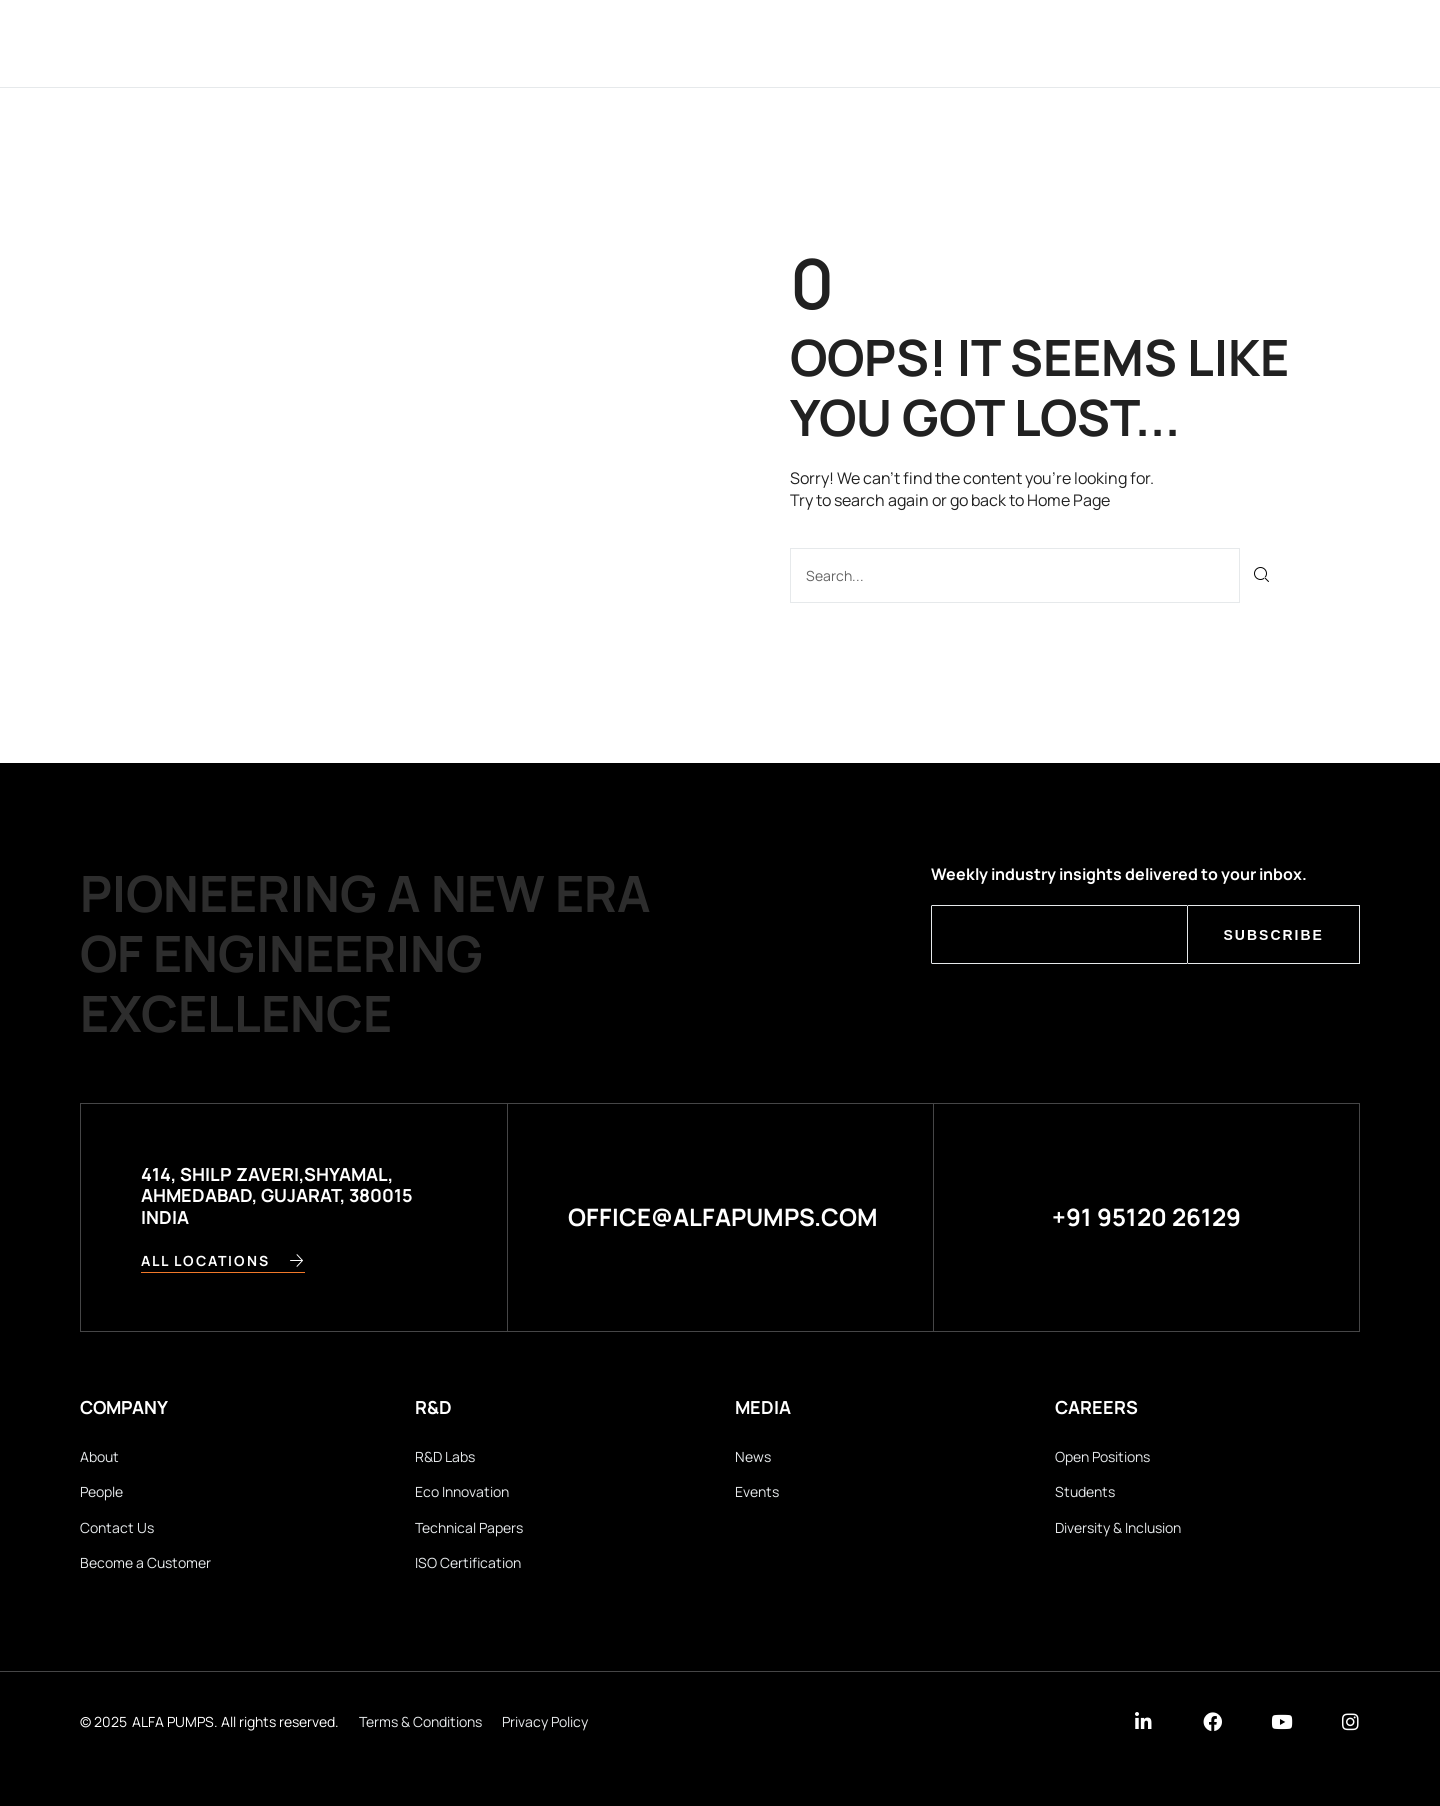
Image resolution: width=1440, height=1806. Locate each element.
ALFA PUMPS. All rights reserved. (235, 1721)
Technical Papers (469, 1527)
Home (418, 42)
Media (944, 42)
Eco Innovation (462, 1491)
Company (513, 42)
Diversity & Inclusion (1118, 1527)
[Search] (1262, 575)
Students (1085, 1491)
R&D (872, 42)
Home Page (1068, 500)
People (101, 1491)
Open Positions (1102, 1456)
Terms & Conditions (420, 1721)
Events (757, 1491)
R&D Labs (445, 1456)
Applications (645, 42)
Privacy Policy (545, 1721)
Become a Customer (145, 1562)
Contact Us (117, 1527)
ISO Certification (468, 1562)
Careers (1038, 42)
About (99, 1456)
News (753, 1456)
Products (780, 42)
